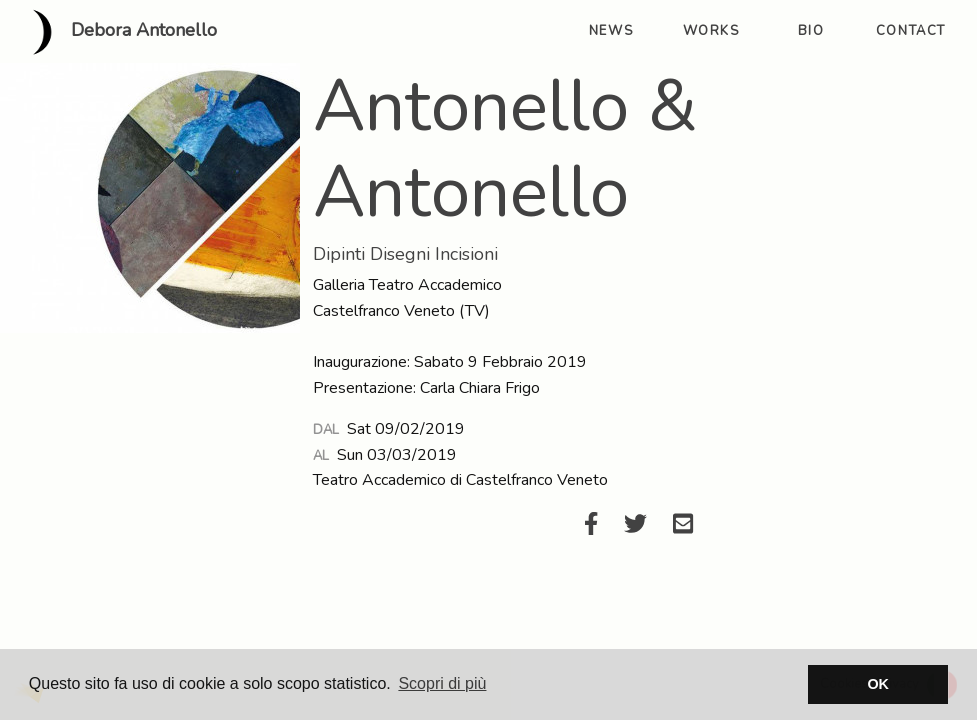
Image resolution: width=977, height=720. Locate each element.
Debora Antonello (116, 32)
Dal (326, 430)
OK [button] (878, 684)
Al (321, 456)
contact (911, 31)
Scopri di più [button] (442, 683)
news (611, 31)
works (711, 31)
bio (811, 31)
